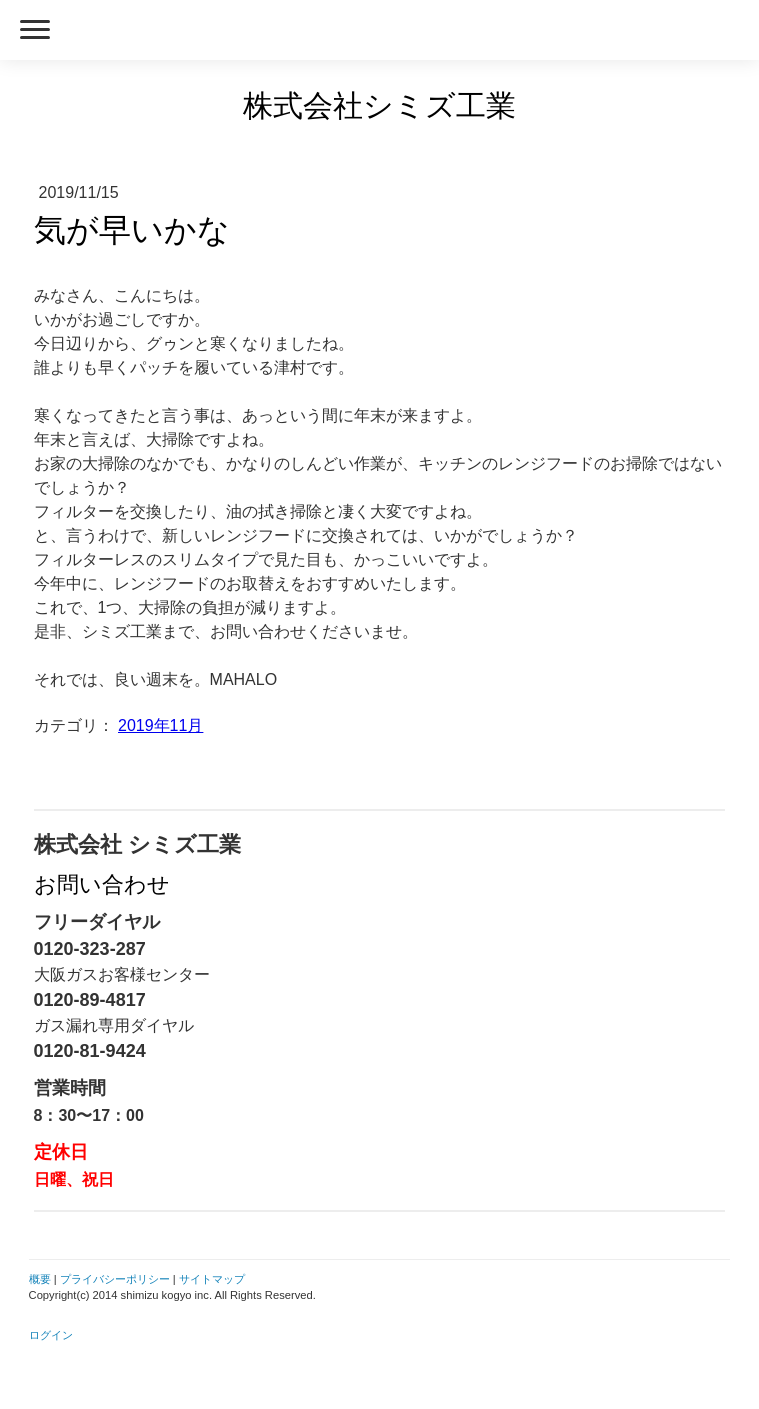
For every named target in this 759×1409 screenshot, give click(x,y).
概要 (40, 1279)
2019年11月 (160, 725)
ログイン (51, 1335)
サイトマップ (212, 1279)
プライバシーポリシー (115, 1279)
